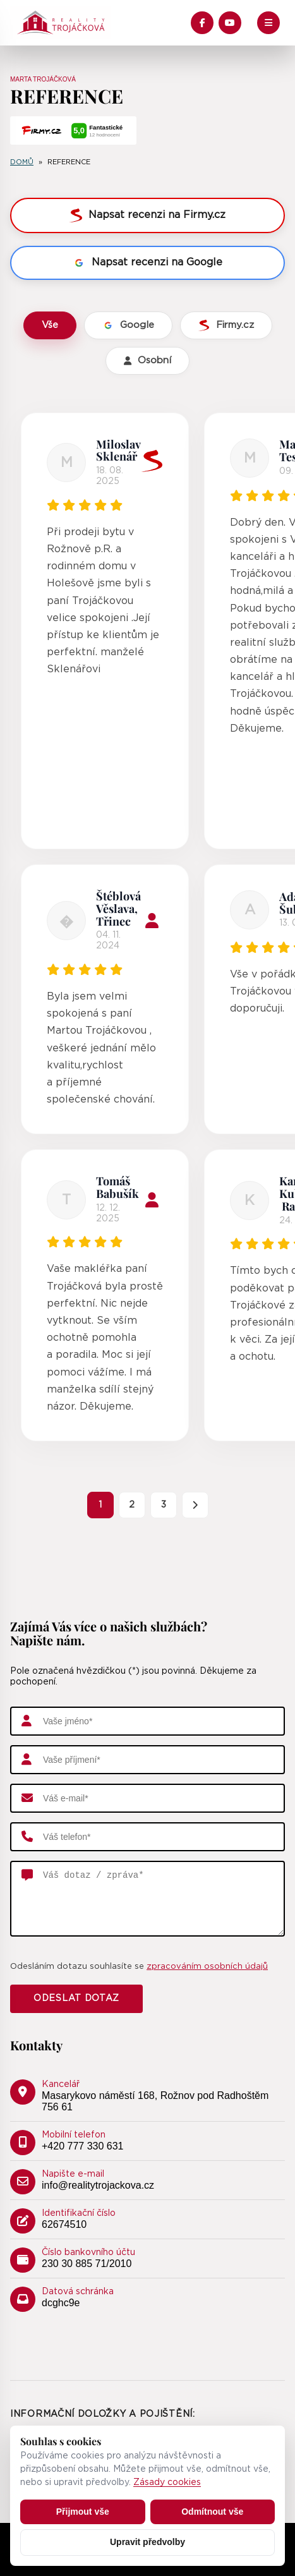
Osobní (147, 360)
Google (128, 325)
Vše (50, 325)
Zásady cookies (167, 2482)
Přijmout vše (82, 2511)
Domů (21, 162)
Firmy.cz (226, 325)
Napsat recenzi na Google (147, 263)
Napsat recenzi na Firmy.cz (147, 215)
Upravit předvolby (147, 2542)
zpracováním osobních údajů (207, 1966)
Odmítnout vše (212, 2511)
